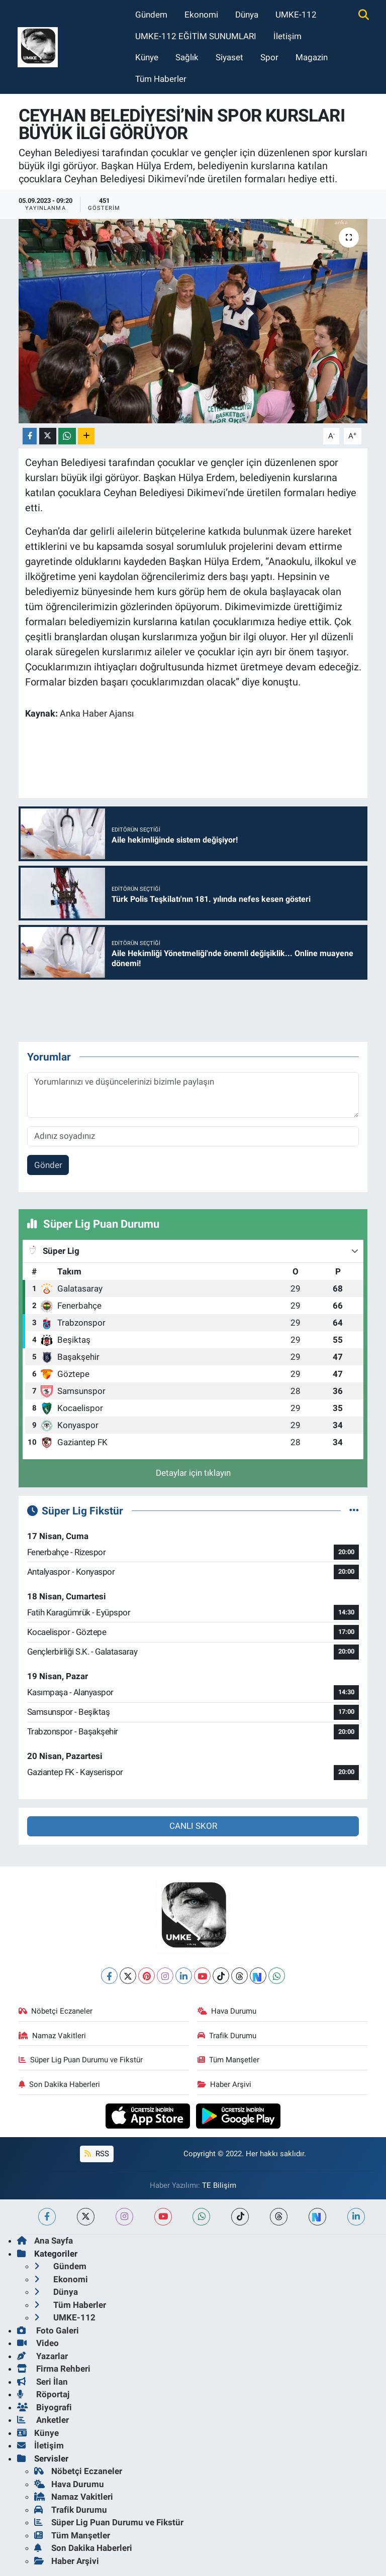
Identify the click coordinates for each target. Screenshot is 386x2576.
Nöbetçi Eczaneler (56, 2011)
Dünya (246, 15)
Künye (146, 57)
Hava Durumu (227, 2011)
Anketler (43, 2420)
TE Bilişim (219, 2185)
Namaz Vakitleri (52, 2035)
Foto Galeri (48, 2330)
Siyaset (229, 57)
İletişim (287, 36)
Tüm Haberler (160, 79)
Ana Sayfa (45, 2241)
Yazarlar (42, 2356)
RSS (96, 2153)
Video (38, 2343)
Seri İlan (42, 2382)
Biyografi (44, 2407)
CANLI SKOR (193, 1826)
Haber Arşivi (225, 2084)
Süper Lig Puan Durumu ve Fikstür (81, 2059)
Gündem (151, 15)
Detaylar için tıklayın (193, 1473)
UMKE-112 (296, 15)
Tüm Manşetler (229, 2059)
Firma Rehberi (53, 2369)
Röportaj (43, 2394)
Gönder (48, 1165)
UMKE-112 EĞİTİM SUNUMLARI (195, 36)
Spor (269, 57)
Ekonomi (201, 15)
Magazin (312, 57)
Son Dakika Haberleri (60, 2084)
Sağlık (187, 57)
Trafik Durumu (227, 2035)
